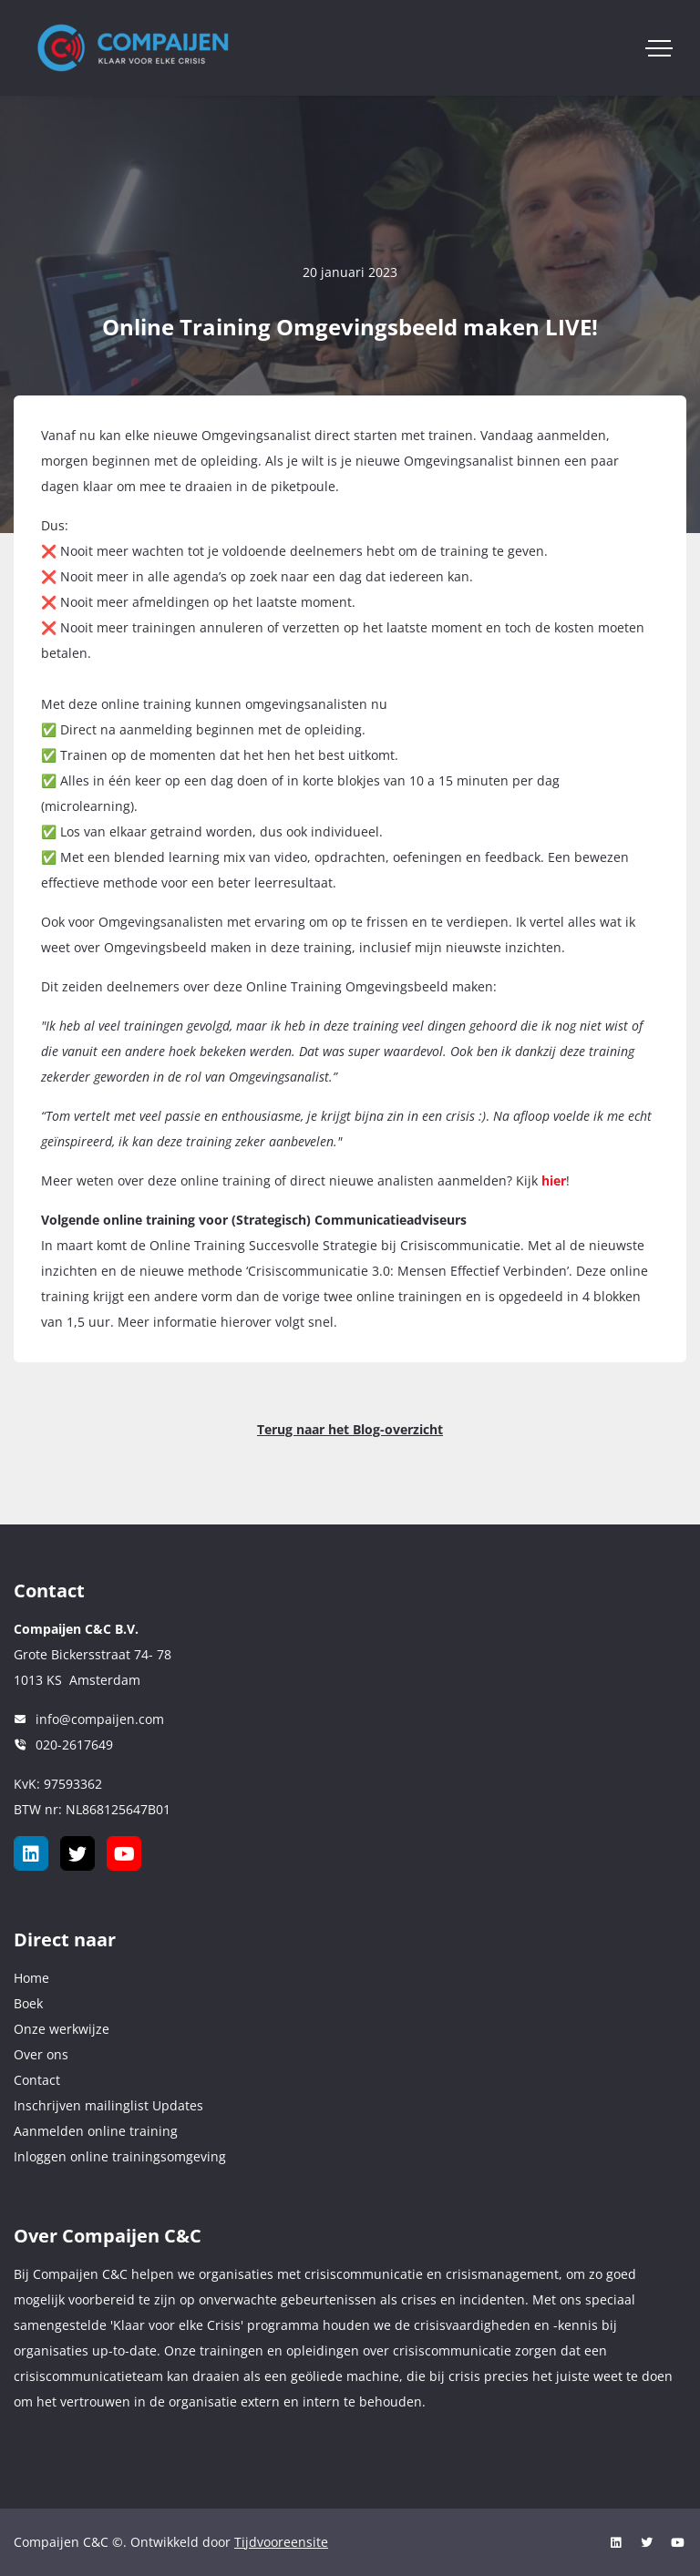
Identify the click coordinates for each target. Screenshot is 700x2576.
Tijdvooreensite (281, 2541)
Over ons (41, 2054)
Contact (37, 2080)
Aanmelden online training (96, 2131)
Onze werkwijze (61, 2028)
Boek (28, 2003)
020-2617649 (74, 1744)
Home (31, 1977)
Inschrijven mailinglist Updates (108, 2105)
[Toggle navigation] (659, 48)
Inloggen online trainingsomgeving (120, 2156)
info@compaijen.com (100, 1719)
